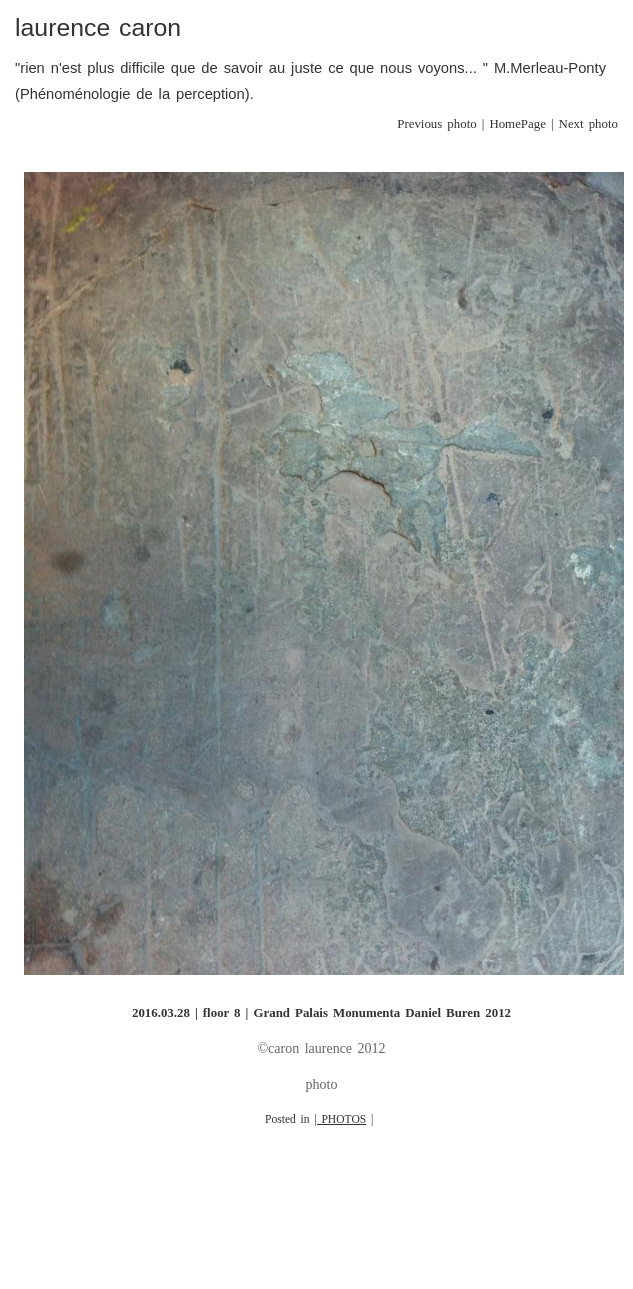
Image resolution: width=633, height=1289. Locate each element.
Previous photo (436, 124)
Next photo (588, 124)
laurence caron (98, 27)
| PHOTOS (340, 1119)
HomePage (517, 124)
